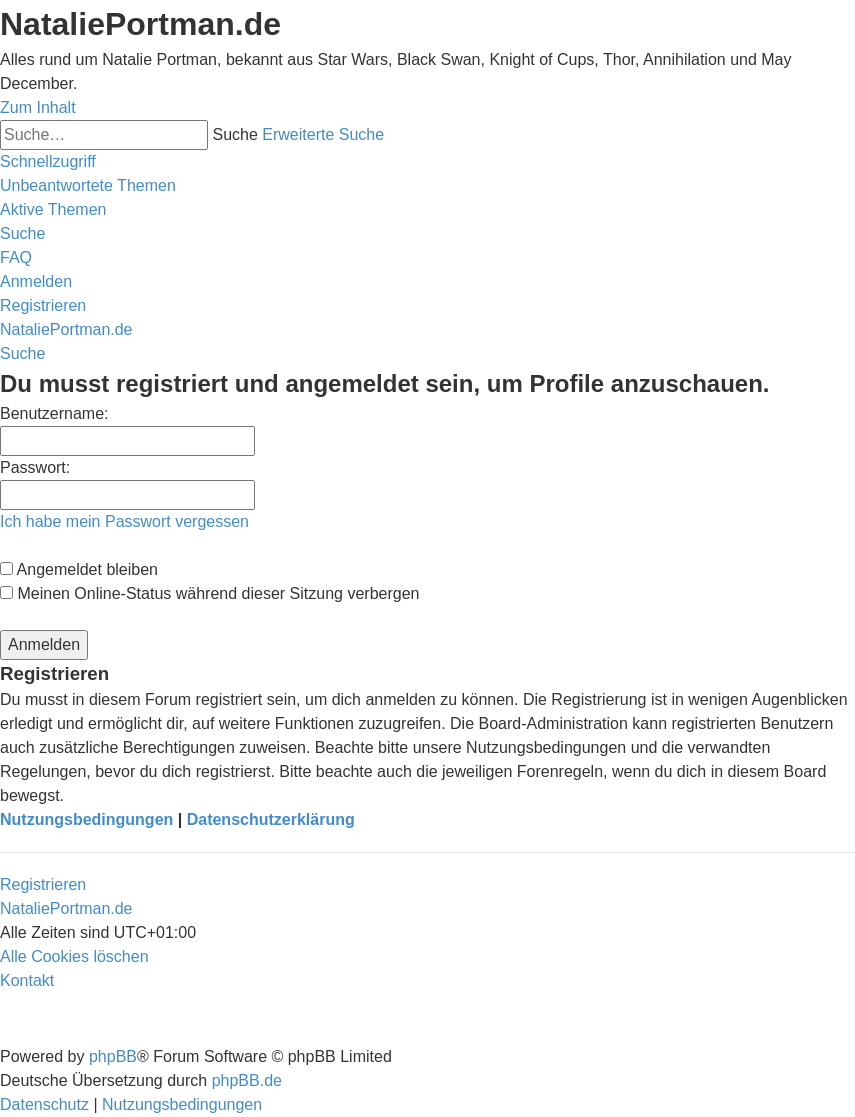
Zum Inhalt (38, 107)
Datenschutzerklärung (271, 819)
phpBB (113, 1056)
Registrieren (43, 884)
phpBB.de (247, 1080)
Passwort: (35, 467)
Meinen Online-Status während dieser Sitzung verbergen (209, 593)
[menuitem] (88, 185)
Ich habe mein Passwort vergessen (124, 521)
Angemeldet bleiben (79, 569)
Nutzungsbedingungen (86, 819)
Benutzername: (54, 413)
